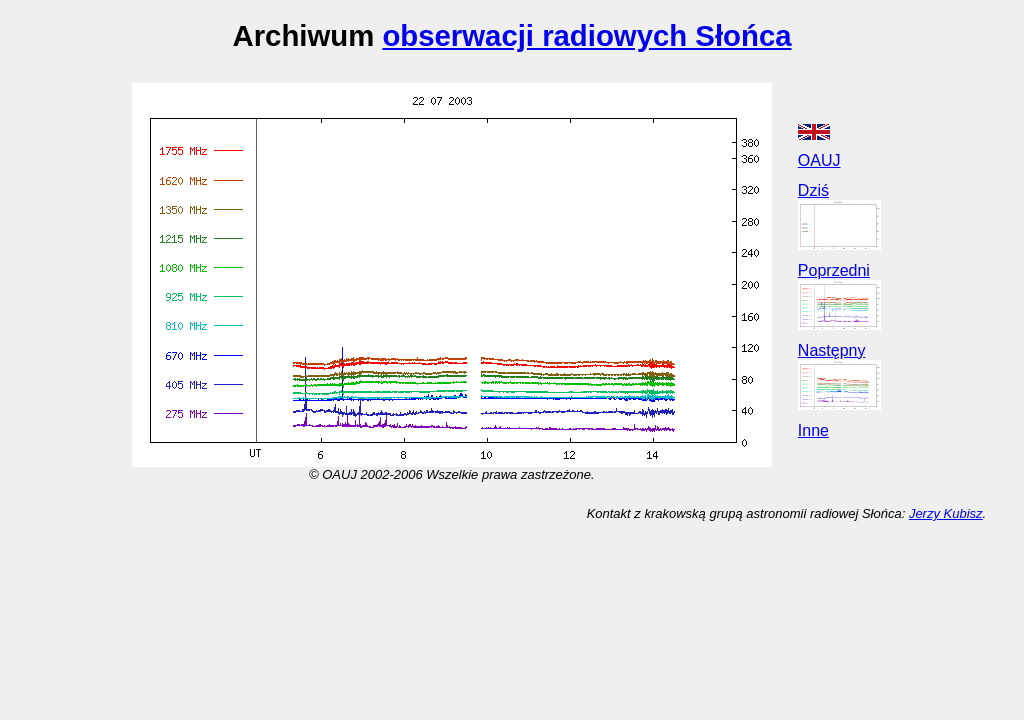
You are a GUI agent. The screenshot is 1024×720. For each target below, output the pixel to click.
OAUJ (819, 160)
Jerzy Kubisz (946, 513)
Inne (813, 430)
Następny (832, 350)
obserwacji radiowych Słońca (586, 35)
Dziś (813, 190)
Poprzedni (834, 270)
